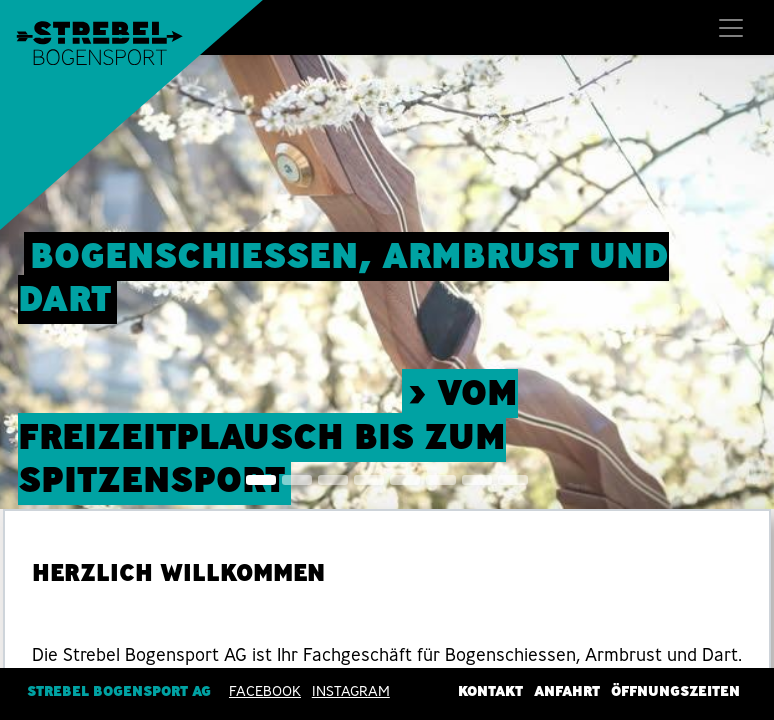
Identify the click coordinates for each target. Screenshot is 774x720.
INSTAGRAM (351, 691)
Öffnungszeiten (675, 691)
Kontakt (490, 691)
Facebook (265, 691)
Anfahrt (567, 691)
